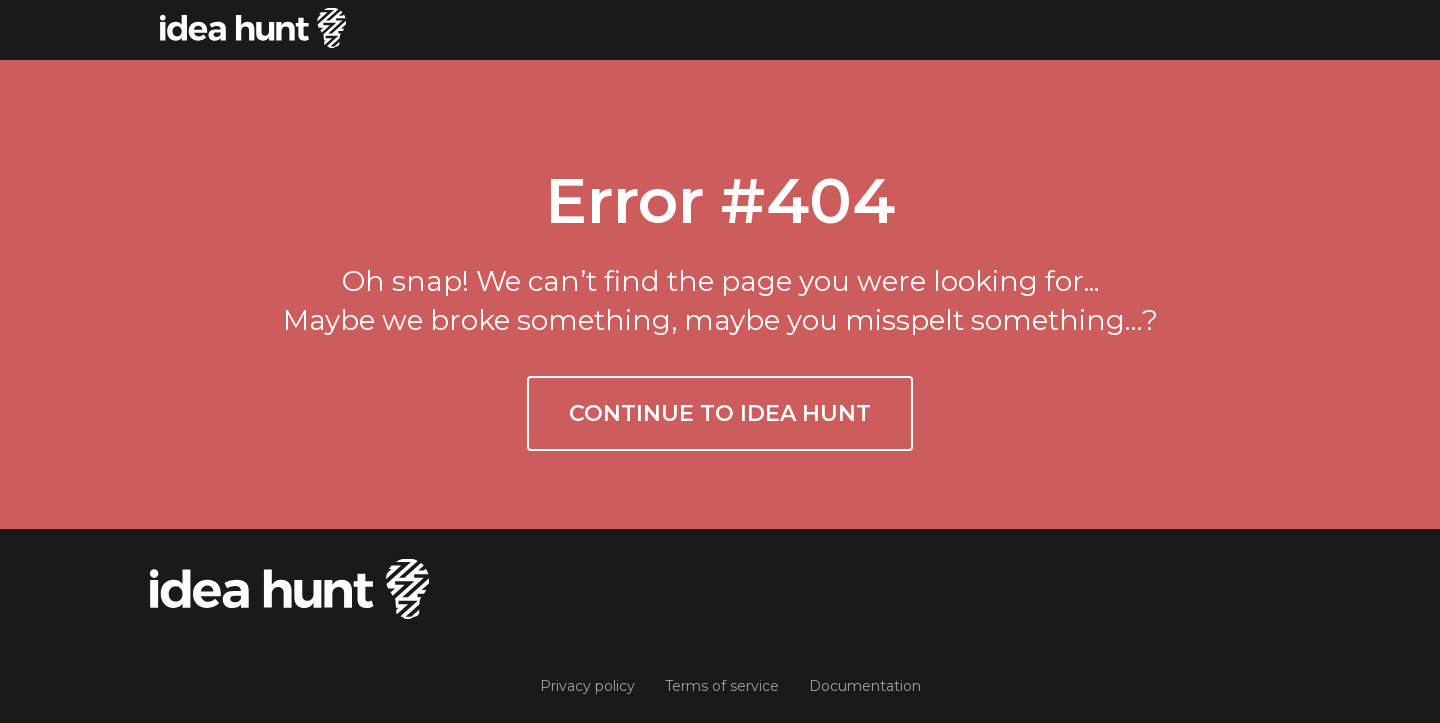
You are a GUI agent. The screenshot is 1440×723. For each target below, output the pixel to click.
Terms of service (722, 686)
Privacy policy (587, 686)
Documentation (865, 686)
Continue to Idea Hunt (720, 413)
